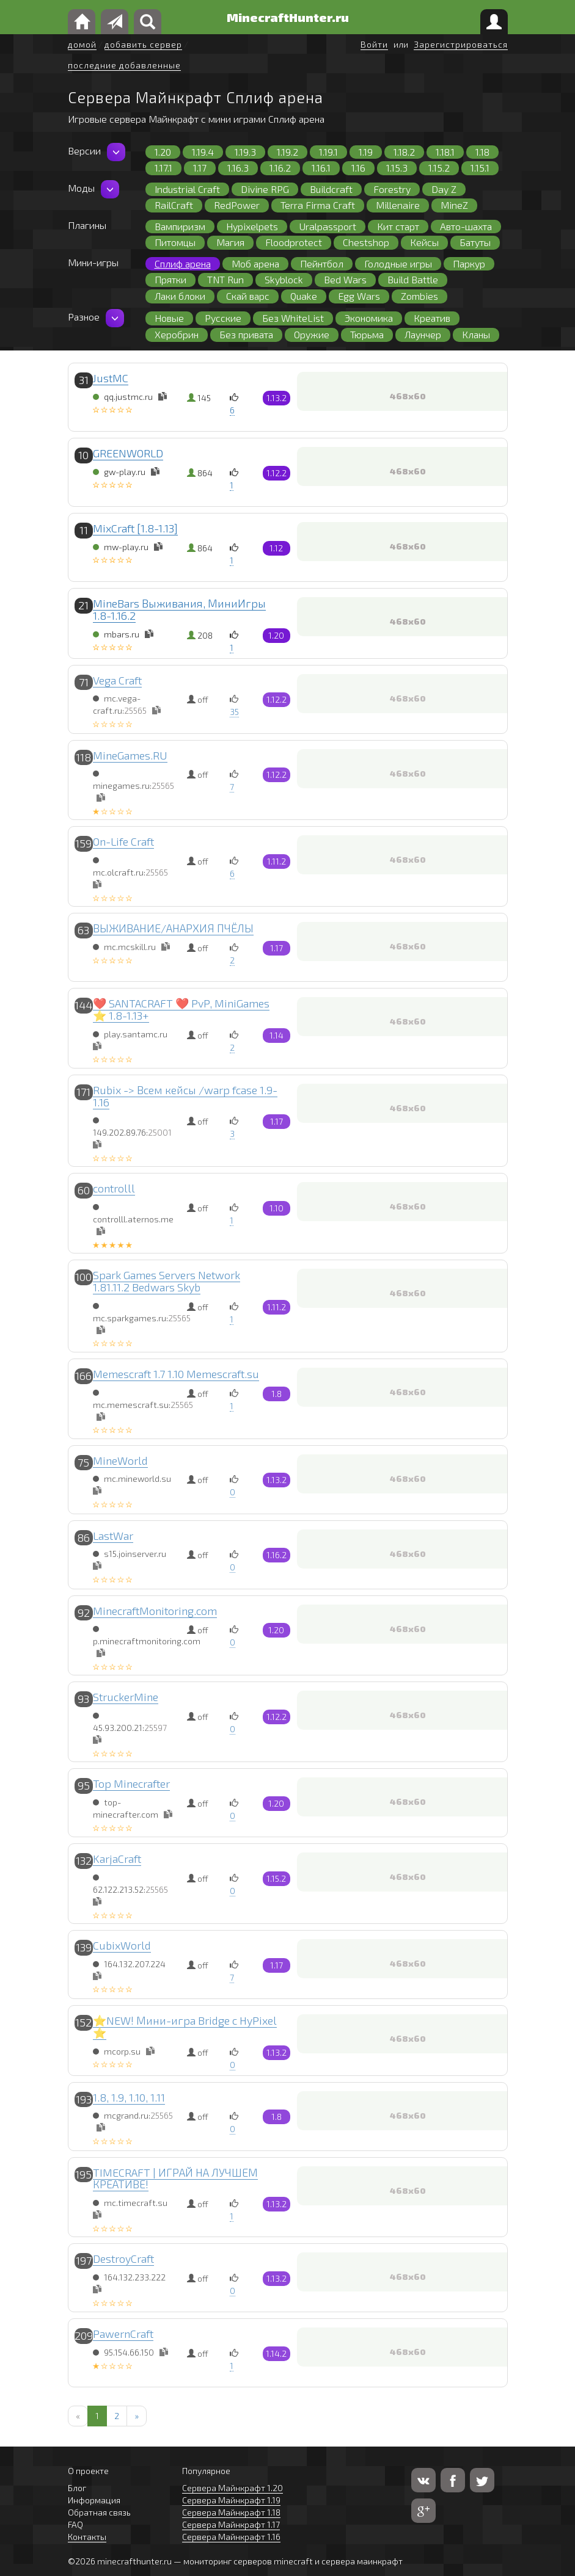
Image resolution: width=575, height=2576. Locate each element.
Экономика (369, 318)
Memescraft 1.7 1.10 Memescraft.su (176, 1374)
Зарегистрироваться (461, 44)
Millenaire (398, 205)
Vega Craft (117, 680)
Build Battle (412, 279)
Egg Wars (359, 296)
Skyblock (284, 279)
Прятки (170, 279)
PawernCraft (123, 2333)
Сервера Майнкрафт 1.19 (231, 2500)
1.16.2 (280, 167)
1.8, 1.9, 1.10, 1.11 (129, 2097)
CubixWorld (122, 1945)
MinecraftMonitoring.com (155, 1610)
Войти (374, 44)
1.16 (358, 167)
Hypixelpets (252, 226)
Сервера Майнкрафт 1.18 (231, 2512)
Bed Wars (345, 279)
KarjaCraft (117, 1858)
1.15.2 (439, 167)
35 (234, 711)
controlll (114, 1188)
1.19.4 (203, 152)
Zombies (419, 296)
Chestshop (366, 242)
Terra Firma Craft (317, 205)
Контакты (87, 2536)
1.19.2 (287, 152)
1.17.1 (163, 167)
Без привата (246, 334)
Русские (223, 318)
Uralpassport (327, 226)
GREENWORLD (128, 453)
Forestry (392, 189)
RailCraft (174, 205)
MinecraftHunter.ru (288, 17)
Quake (303, 296)
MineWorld (120, 1460)
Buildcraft (331, 189)
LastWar (113, 1535)
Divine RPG (265, 189)
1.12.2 (276, 473)
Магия (230, 242)
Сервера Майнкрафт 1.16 (231, 2536)
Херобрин (177, 334)
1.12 (276, 548)
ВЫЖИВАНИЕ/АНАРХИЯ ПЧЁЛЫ (173, 928)
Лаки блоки (180, 296)
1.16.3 (238, 167)
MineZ (454, 205)
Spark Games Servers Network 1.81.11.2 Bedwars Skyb (166, 1281)
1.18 (482, 152)
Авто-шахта (466, 226)
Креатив (432, 318)
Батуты (475, 242)
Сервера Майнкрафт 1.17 (231, 2524)
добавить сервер (143, 44)
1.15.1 (480, 167)
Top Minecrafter (131, 1783)
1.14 (276, 1035)
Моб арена (255, 263)
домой (82, 44)
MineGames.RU (130, 755)
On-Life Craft (123, 841)
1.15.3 (397, 167)
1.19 (366, 152)
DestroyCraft (123, 2258)
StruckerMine (125, 1696)
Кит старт (398, 226)
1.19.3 (245, 152)
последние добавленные (124, 65)
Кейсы (424, 242)
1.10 (276, 1208)
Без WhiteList (293, 318)
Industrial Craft (187, 189)
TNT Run (225, 279)
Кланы (476, 334)
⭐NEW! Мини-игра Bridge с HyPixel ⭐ (185, 2026)
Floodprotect (293, 242)
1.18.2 (404, 152)
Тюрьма (367, 334)
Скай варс (247, 296)
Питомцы (175, 242)
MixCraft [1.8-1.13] (135, 528)
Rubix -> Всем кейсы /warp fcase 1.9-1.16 (185, 1096)
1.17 (200, 167)
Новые (169, 318)
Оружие (311, 334)
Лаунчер (423, 334)
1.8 (276, 1393)
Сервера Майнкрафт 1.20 (232, 2488)
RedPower (237, 205)
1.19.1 (328, 152)
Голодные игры (398, 263)
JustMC (110, 378)
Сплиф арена (183, 263)
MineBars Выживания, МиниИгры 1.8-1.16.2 (179, 609)
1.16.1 (321, 167)
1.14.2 (276, 2353)
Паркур (469, 263)
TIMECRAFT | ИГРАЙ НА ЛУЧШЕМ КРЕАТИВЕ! (175, 2178)
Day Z (443, 189)
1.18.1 (445, 152)
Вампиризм (180, 226)
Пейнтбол (321, 263)
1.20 (163, 152)
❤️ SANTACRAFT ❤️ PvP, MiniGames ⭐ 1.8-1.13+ (181, 1009)
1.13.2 (276, 398)
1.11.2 (276, 861)
